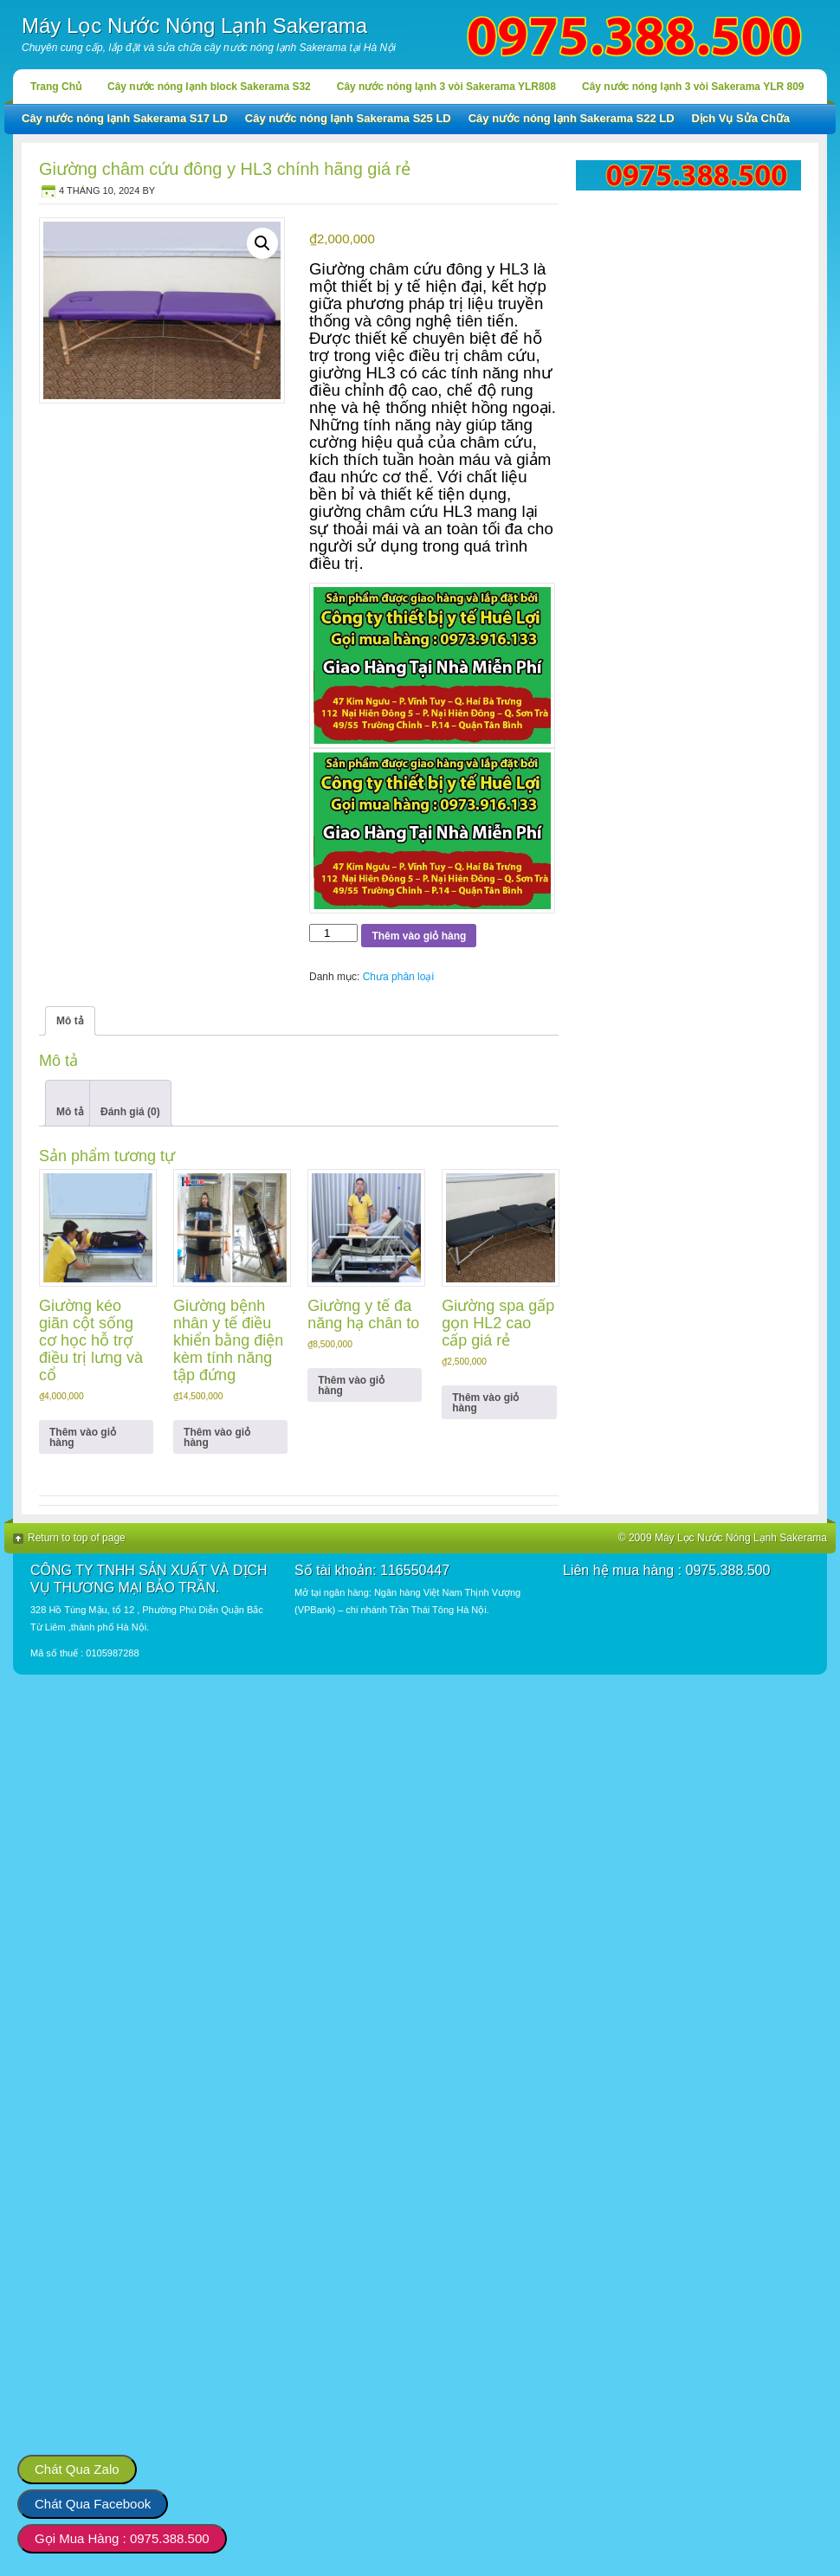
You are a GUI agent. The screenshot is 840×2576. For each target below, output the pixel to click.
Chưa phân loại (398, 977)
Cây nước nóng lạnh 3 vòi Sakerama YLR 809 (693, 87)
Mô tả (70, 1112)
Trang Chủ (55, 87)
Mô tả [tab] (70, 1021)
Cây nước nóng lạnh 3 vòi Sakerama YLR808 (446, 87)
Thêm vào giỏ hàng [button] (82, 1437)
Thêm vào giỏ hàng (419, 936)
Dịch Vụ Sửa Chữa (741, 118)
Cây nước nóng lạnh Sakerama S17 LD (125, 118)
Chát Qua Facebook (93, 2503)
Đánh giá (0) (130, 1112)
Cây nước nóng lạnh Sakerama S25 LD (348, 118)
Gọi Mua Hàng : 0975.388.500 (122, 2538)
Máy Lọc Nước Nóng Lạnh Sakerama (194, 25)
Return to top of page (77, 1538)
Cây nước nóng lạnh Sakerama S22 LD (571, 118)
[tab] (70, 1103)
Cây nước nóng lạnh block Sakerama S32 (209, 87)
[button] (262, 243)
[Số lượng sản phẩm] (333, 933)
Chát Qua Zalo (77, 2469)
